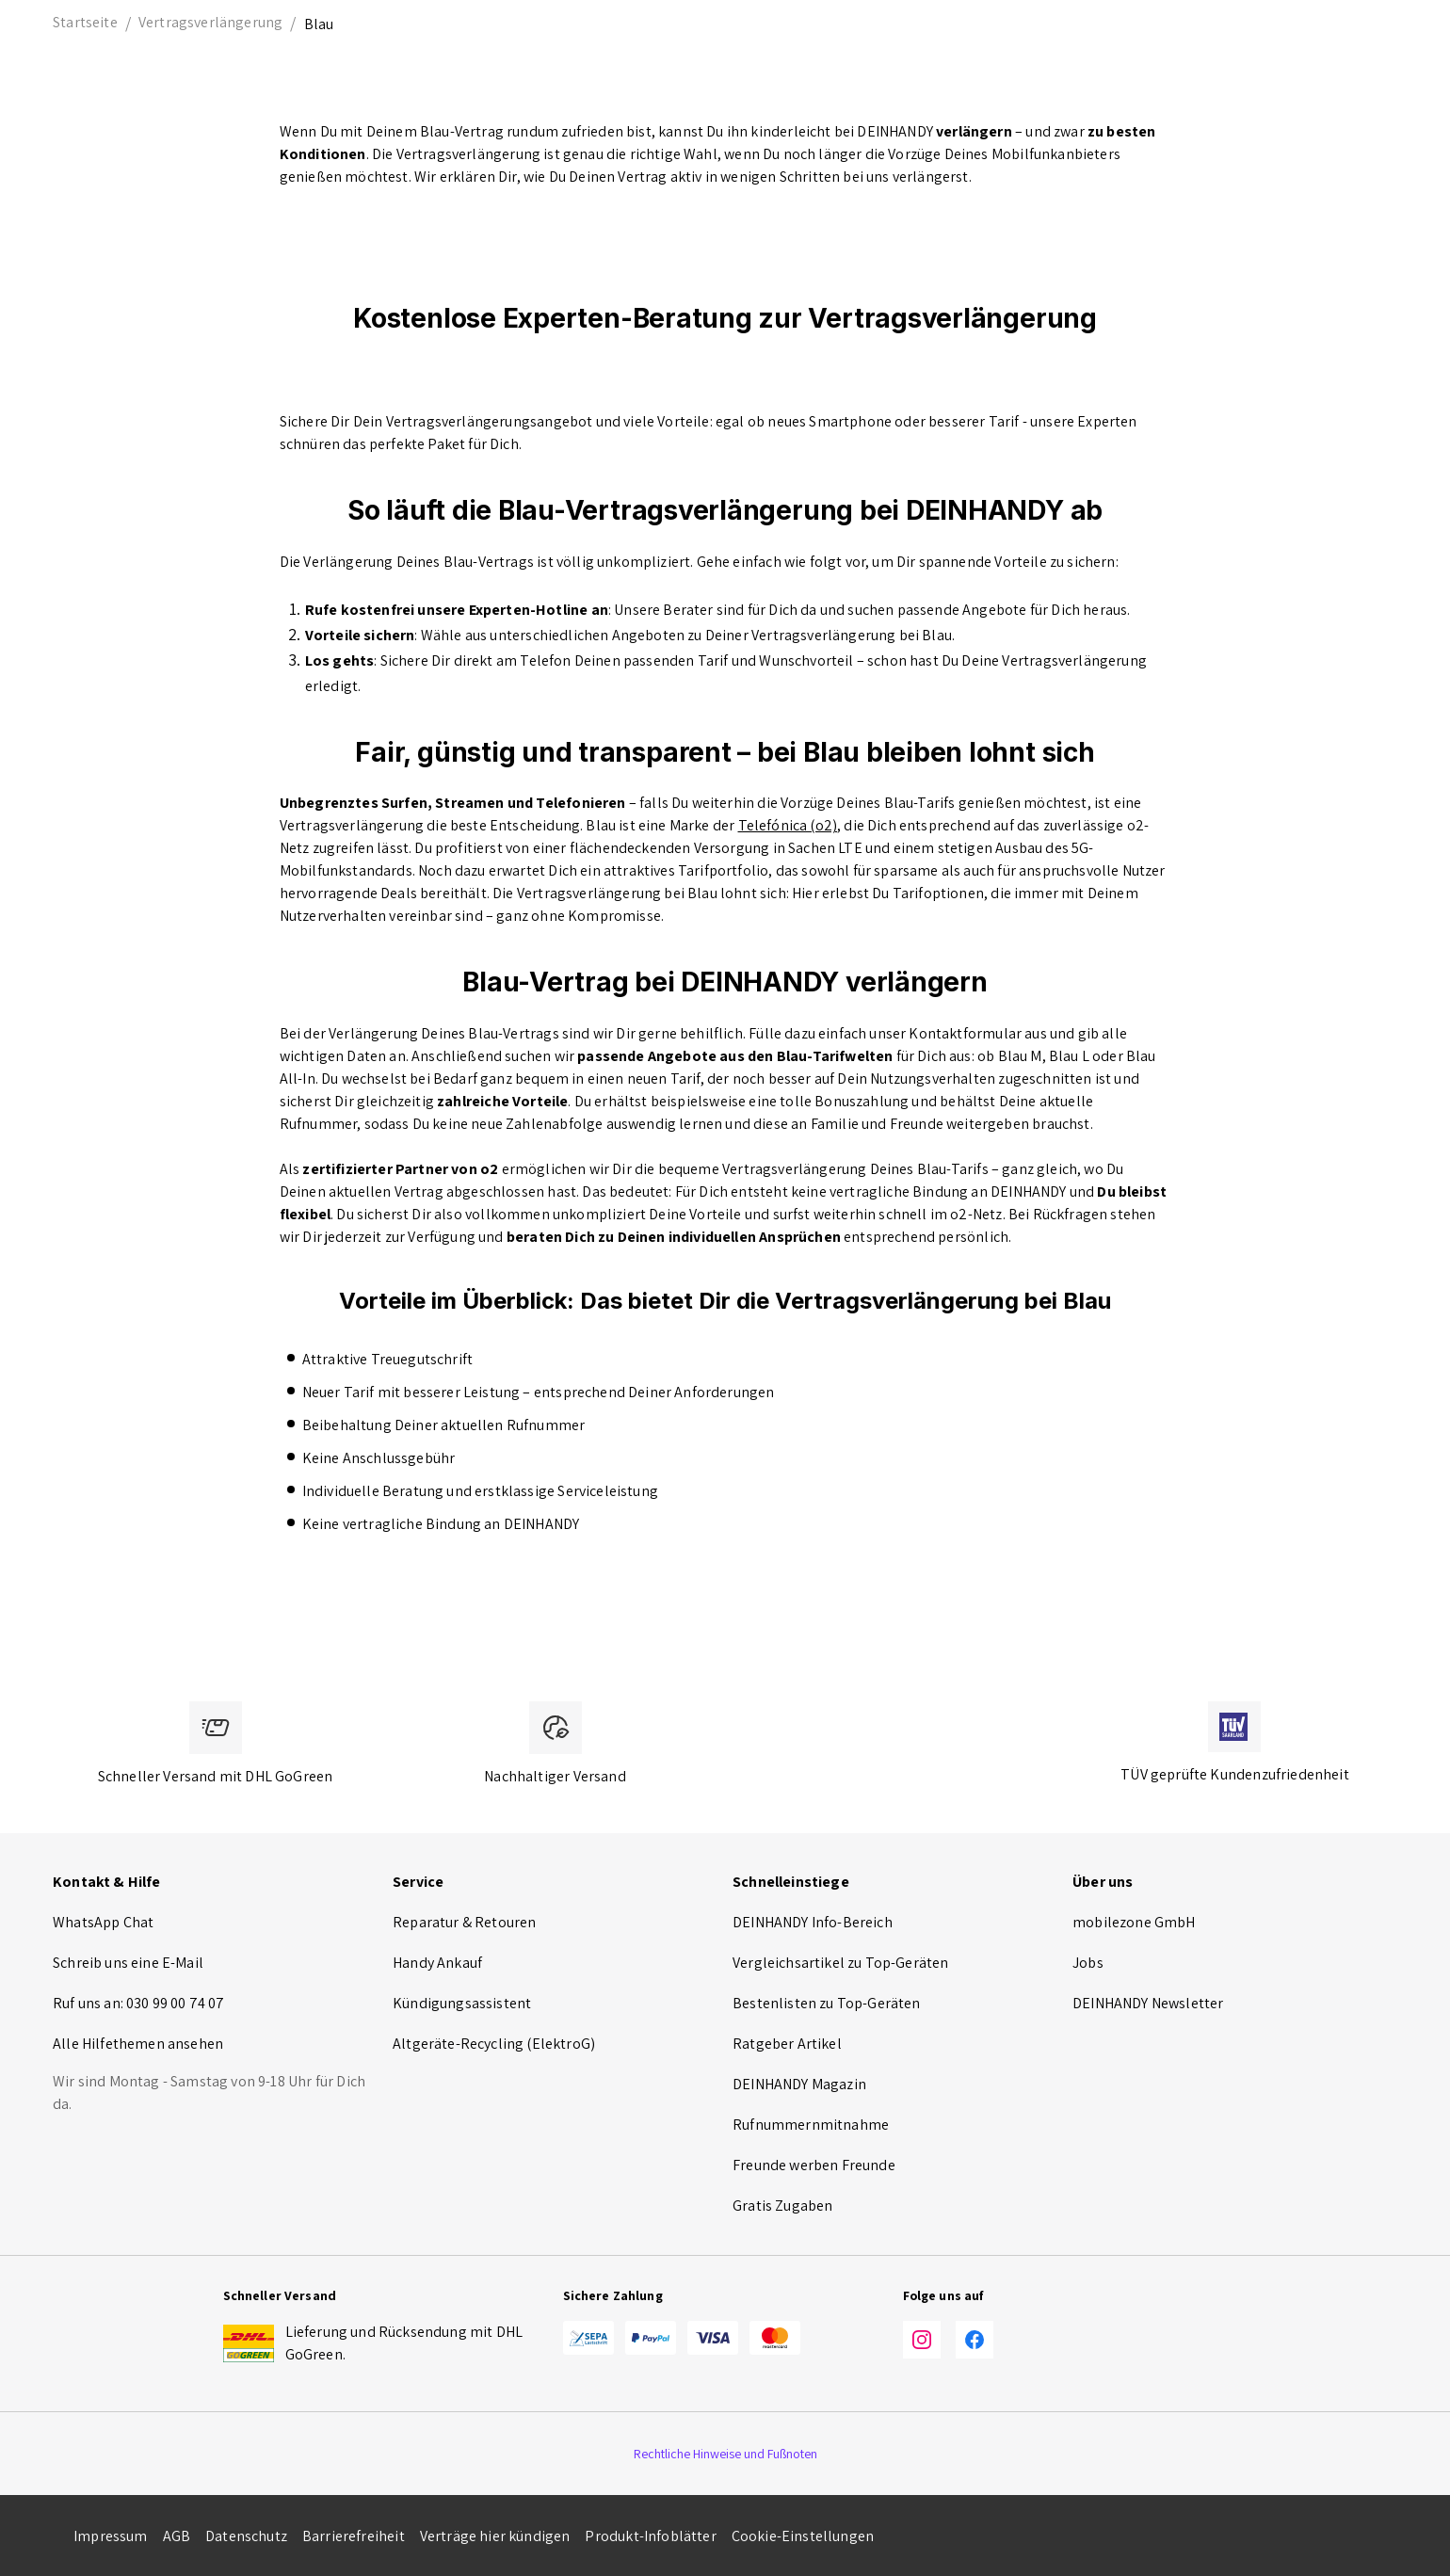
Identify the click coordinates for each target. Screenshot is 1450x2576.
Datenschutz (246, 2536)
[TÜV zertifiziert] (1234, 1726)
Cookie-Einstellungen (803, 2536)
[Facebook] (974, 2343)
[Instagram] (922, 2343)
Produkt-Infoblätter (650, 2536)
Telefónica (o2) (788, 825)
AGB (177, 2536)
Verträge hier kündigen (495, 2536)
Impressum (110, 2536)
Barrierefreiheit (353, 2536)
